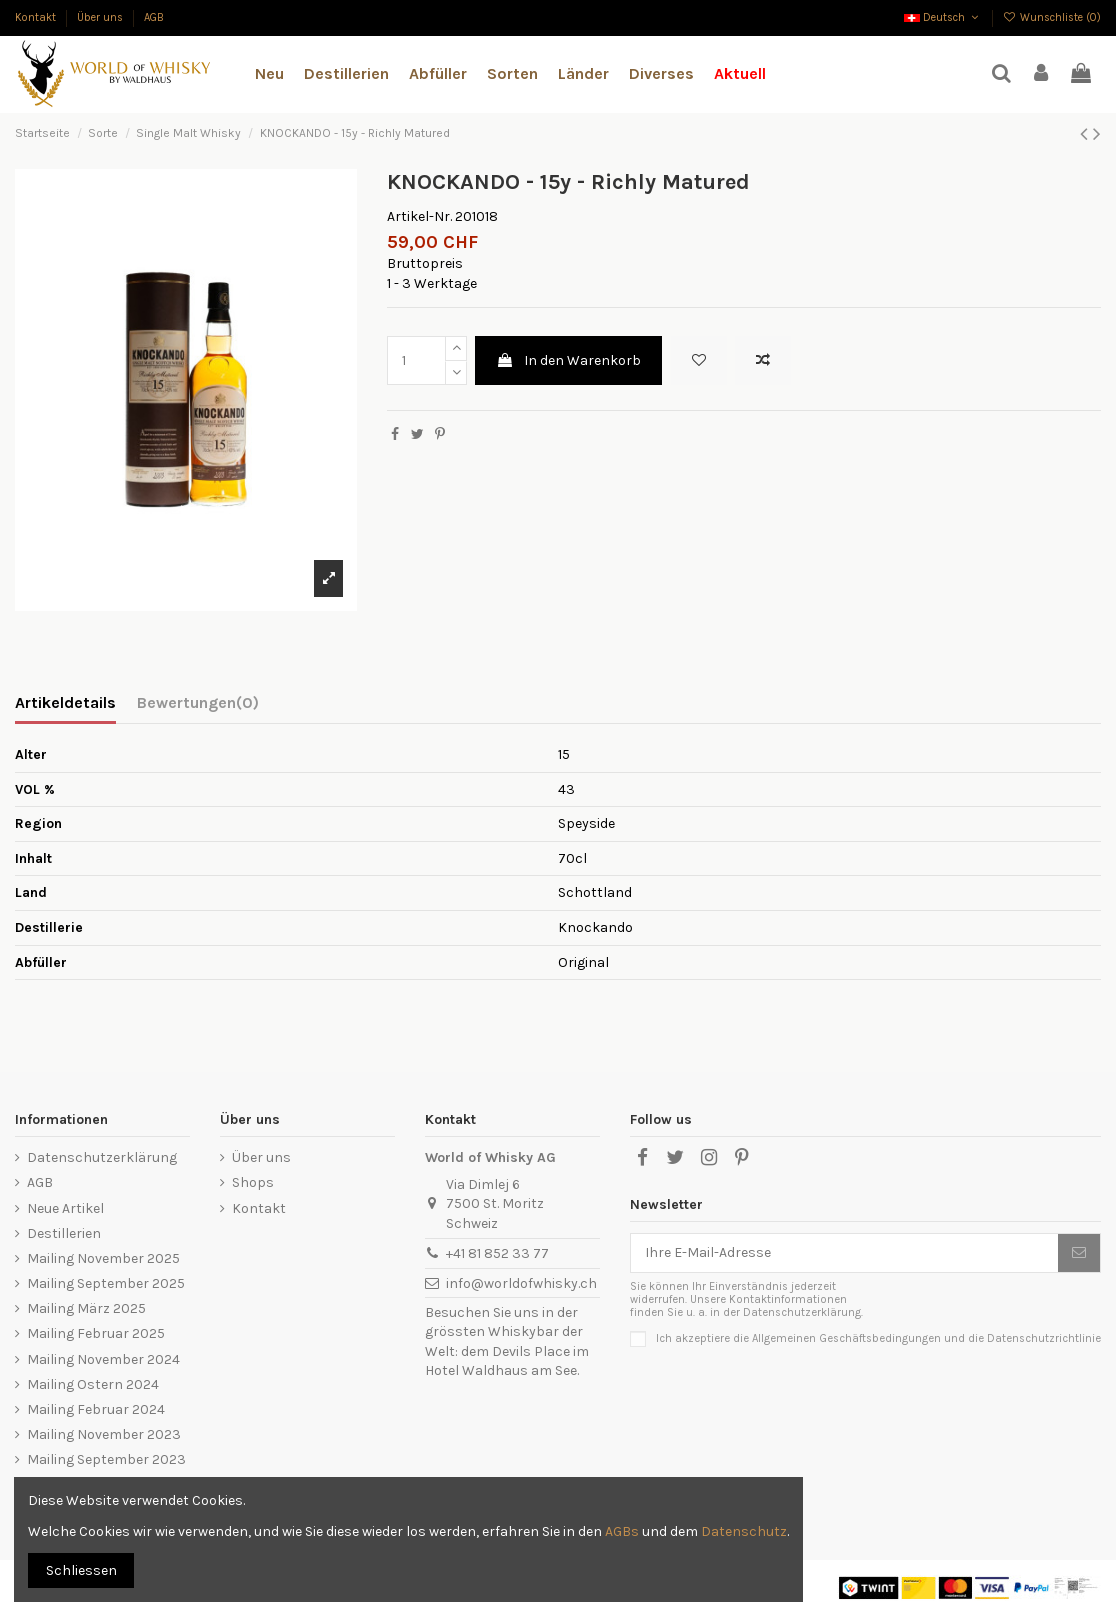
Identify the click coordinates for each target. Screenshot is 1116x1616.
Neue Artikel (65, 1208)
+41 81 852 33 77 (497, 1253)
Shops (253, 1182)
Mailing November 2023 (104, 1434)
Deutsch (943, 17)
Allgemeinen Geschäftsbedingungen (846, 1338)
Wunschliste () (1052, 17)
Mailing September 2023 (106, 1459)
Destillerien (64, 1233)
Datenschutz (744, 1531)
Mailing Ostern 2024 (93, 1384)
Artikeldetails (65, 702)
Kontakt (37, 17)
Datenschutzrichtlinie (1044, 1338)
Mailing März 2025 (86, 1308)
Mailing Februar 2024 (96, 1409)
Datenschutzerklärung (102, 1157)
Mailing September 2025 (106, 1283)
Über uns (101, 17)
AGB (154, 17)
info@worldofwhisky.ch (521, 1283)
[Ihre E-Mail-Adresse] (844, 1253)
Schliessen (81, 1570)
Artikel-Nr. (419, 216)
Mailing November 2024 (103, 1359)
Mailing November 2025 (103, 1258)
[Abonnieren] (1079, 1253)
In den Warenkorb (568, 360)
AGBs (622, 1531)
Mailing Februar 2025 (96, 1333)
